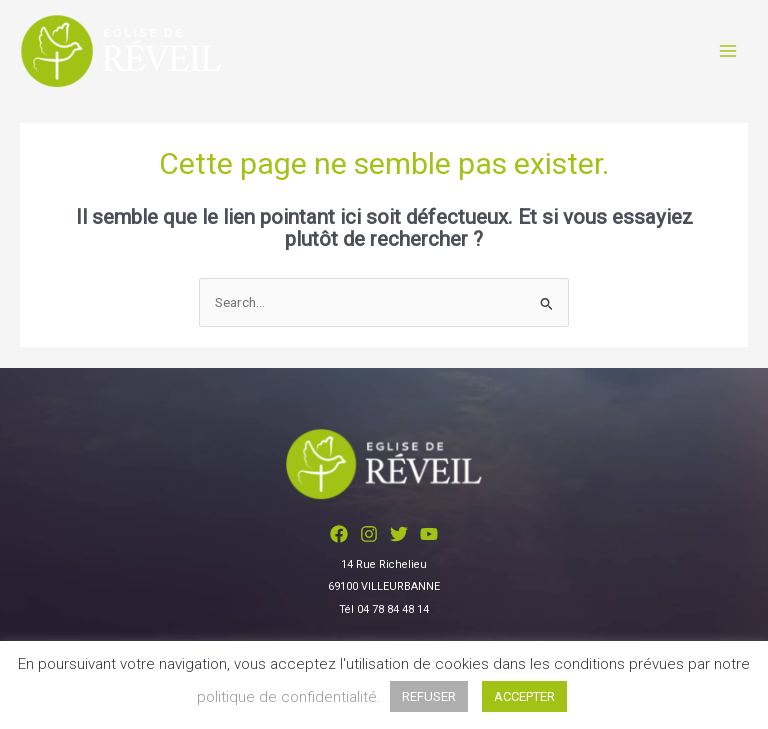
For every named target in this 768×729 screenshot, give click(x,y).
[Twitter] (399, 534)
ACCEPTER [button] (524, 696)
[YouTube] (429, 534)
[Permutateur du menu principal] (728, 51)
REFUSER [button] (429, 696)
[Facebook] (339, 534)
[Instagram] (369, 534)
